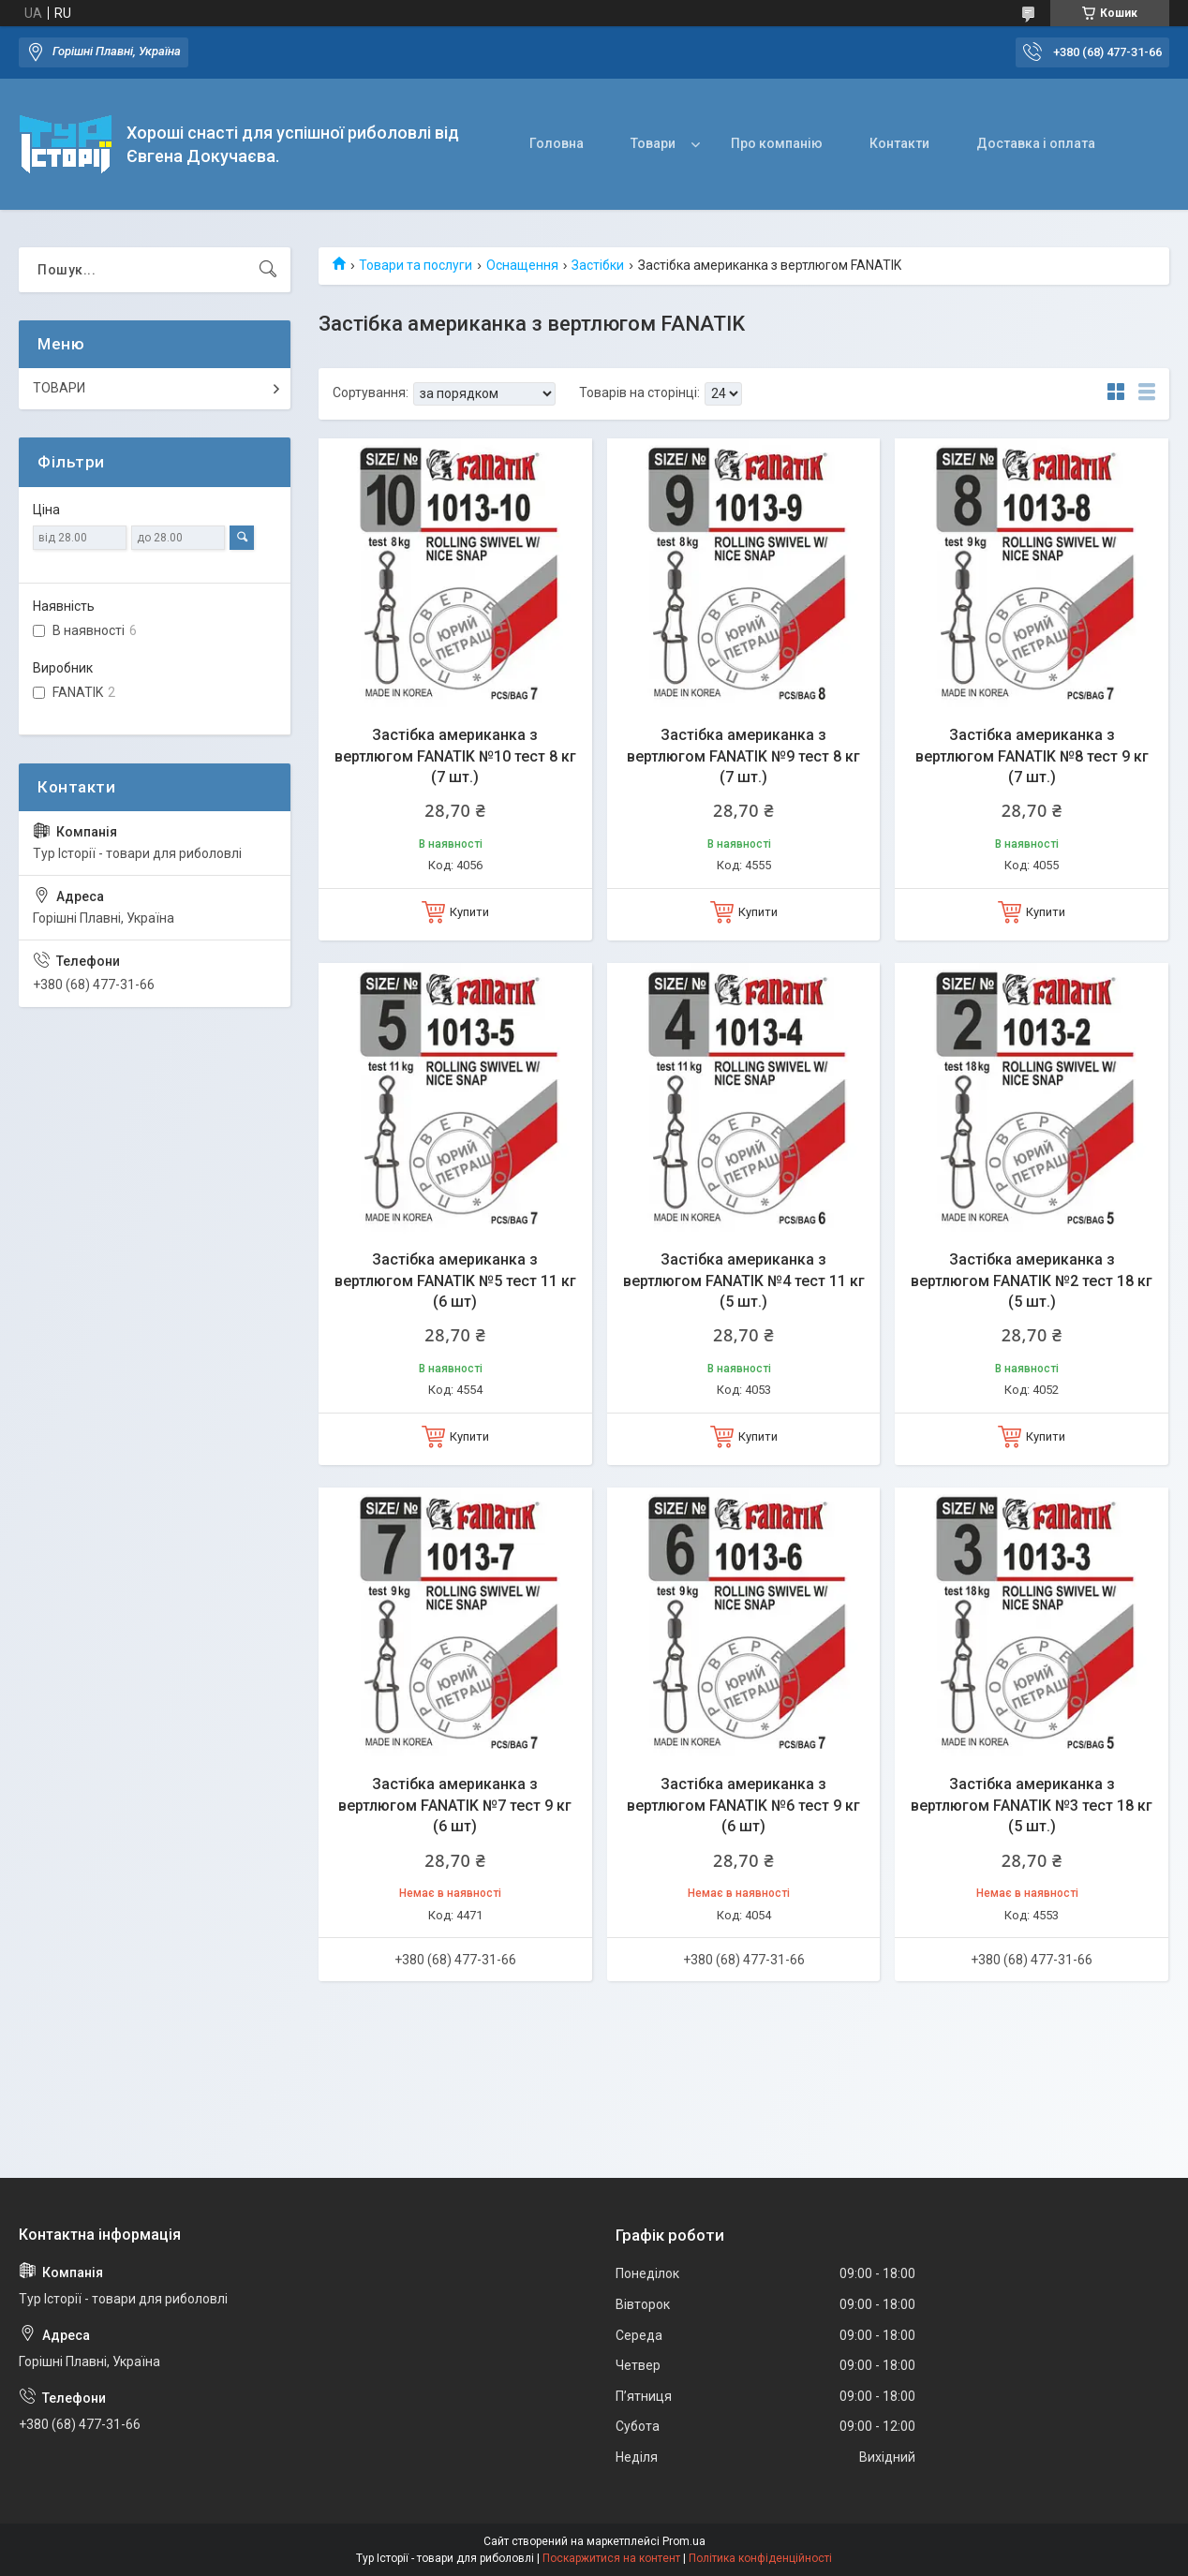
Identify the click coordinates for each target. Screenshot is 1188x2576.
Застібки (598, 265)
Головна (556, 143)
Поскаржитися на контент (611, 2558)
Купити (469, 912)
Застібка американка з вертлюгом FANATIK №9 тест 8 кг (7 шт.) (743, 756)
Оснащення (522, 265)
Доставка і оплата (1035, 143)
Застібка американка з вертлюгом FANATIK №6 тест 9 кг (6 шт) (743, 1805)
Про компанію (777, 143)
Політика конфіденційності (760, 2558)
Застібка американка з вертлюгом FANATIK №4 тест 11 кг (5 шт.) (744, 1280)
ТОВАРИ (59, 387)
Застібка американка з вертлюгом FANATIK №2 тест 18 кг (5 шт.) (1031, 1280)
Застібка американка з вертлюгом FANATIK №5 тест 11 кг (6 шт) (455, 1280)
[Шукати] (267, 269)
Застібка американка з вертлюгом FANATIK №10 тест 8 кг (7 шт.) (455, 756)
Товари (653, 143)
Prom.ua (683, 2541)
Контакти (899, 143)
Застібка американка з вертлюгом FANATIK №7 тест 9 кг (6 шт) (455, 1805)
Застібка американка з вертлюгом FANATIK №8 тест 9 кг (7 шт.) (1032, 756)
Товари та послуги (415, 265)
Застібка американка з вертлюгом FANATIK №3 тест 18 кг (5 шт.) (1031, 1805)
